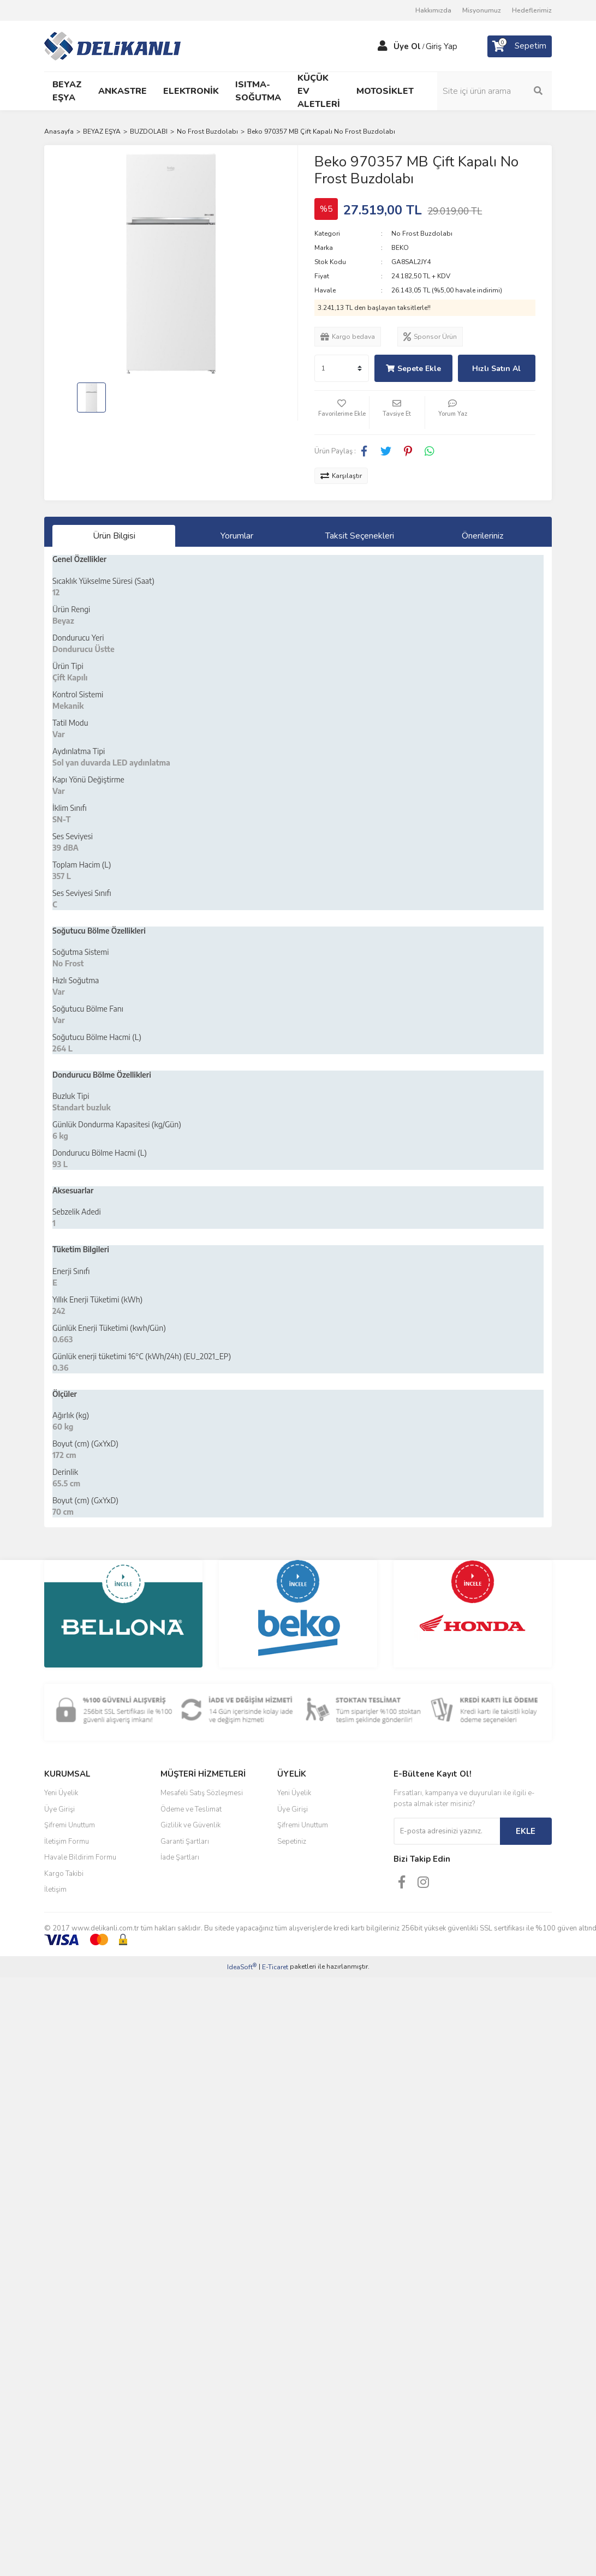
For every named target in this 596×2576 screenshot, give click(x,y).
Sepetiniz (291, 1841)
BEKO (400, 247)
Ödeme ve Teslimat (191, 1809)
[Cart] (519, 46)
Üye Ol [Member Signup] (407, 46)
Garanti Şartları (184, 1841)
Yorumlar (236, 536)
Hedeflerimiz (532, 10)
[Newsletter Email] (447, 1831)
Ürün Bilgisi (114, 536)
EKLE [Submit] (525, 1831)
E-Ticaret (275, 1967)
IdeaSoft (242, 1966)
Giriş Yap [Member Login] (441, 46)
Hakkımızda (433, 10)
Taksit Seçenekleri (359, 536)
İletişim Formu (66, 1841)
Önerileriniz (482, 536)
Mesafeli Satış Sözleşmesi (201, 1793)
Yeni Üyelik (61, 1793)
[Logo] (112, 45)
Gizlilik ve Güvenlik (190, 1825)
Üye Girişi (59, 1809)
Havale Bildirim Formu (80, 1857)
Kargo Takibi (64, 1874)
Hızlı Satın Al (496, 368)
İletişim (55, 1889)
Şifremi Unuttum (69, 1825)
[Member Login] (383, 46)
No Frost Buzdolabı (421, 233)
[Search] (494, 91)
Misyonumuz (481, 10)
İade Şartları (179, 1857)
